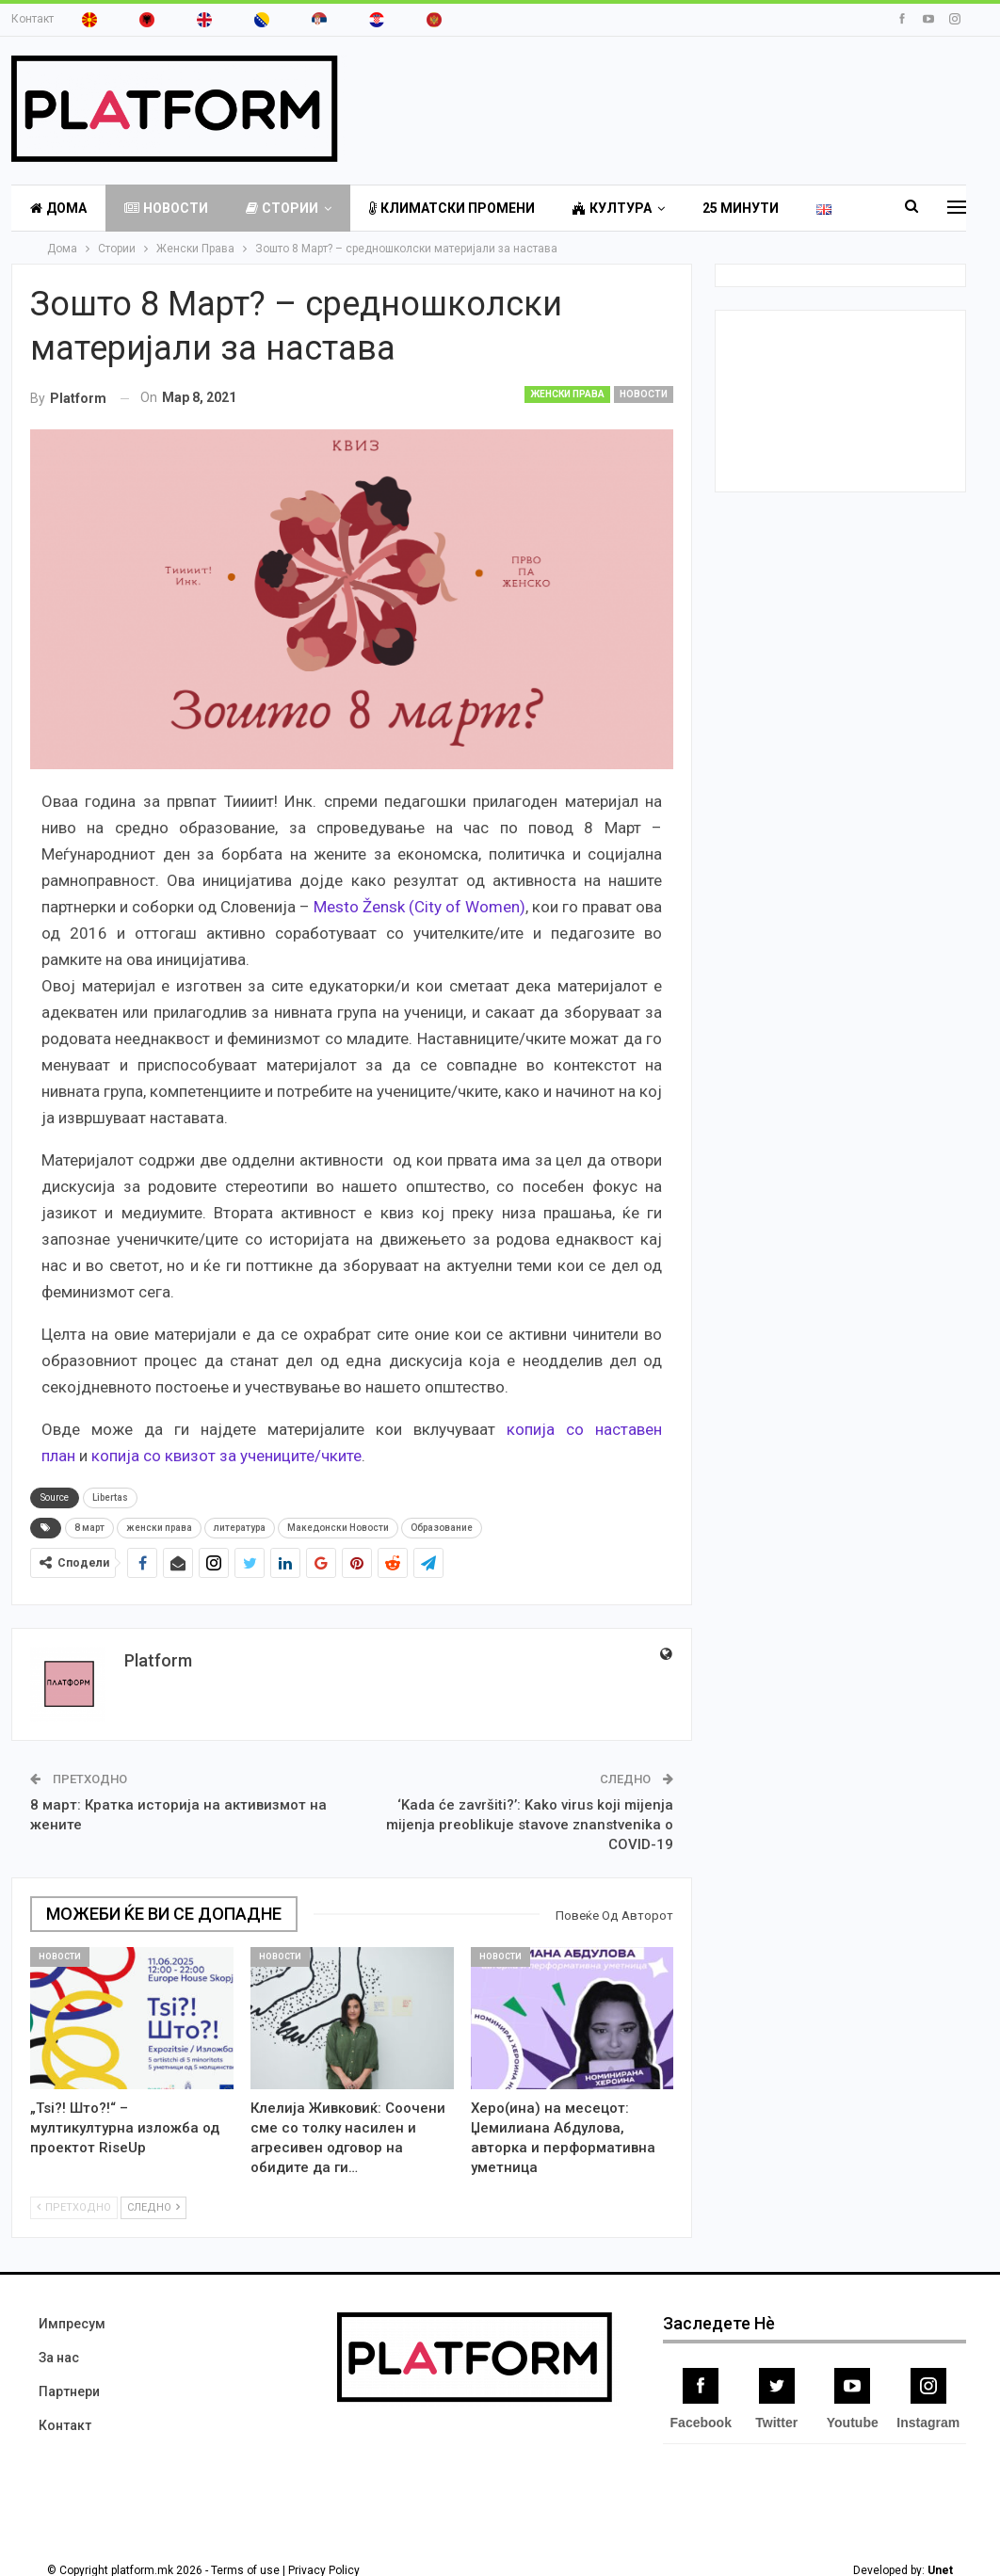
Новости (166, 208)
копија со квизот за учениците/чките (226, 1455)
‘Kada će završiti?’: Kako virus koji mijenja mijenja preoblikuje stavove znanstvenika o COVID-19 (529, 1824)
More (721, 208)
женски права (159, 1527)
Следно (153, 2207)
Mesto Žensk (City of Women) (419, 906)
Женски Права (567, 394)
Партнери (69, 2391)
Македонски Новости (338, 1527)
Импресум (72, 2323)
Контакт (32, 18)
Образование (442, 1527)
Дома (58, 208)
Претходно (74, 2207)
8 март (89, 1527)
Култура (612, 208)
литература (240, 1527)
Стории (282, 208)
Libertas (110, 1497)
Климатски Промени (452, 208)
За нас (59, 2357)
